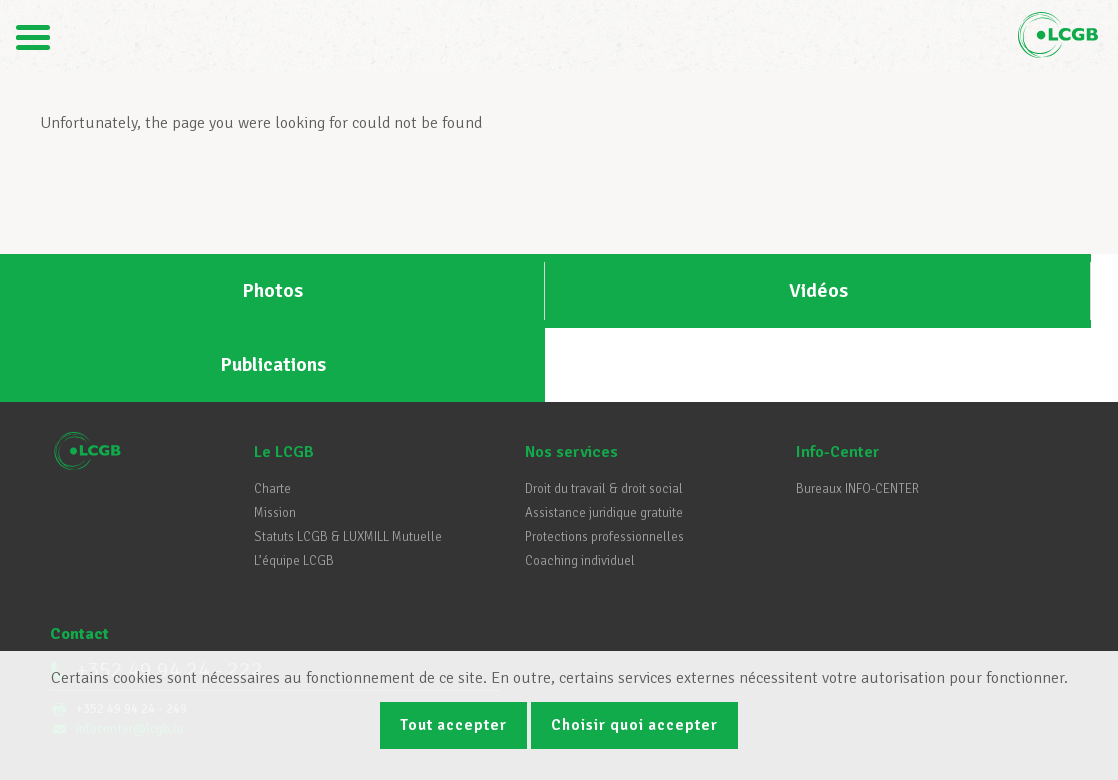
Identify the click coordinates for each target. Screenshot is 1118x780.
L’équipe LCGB (294, 487)
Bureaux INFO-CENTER (857, 415)
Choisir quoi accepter (638, 723)
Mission (275, 439)
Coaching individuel (580, 487)
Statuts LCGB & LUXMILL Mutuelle (348, 463)
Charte (272, 415)
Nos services (571, 378)
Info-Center (837, 378)
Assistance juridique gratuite (604, 439)
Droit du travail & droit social (604, 415)
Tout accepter (450, 723)
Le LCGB (284, 378)
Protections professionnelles (604, 463)
